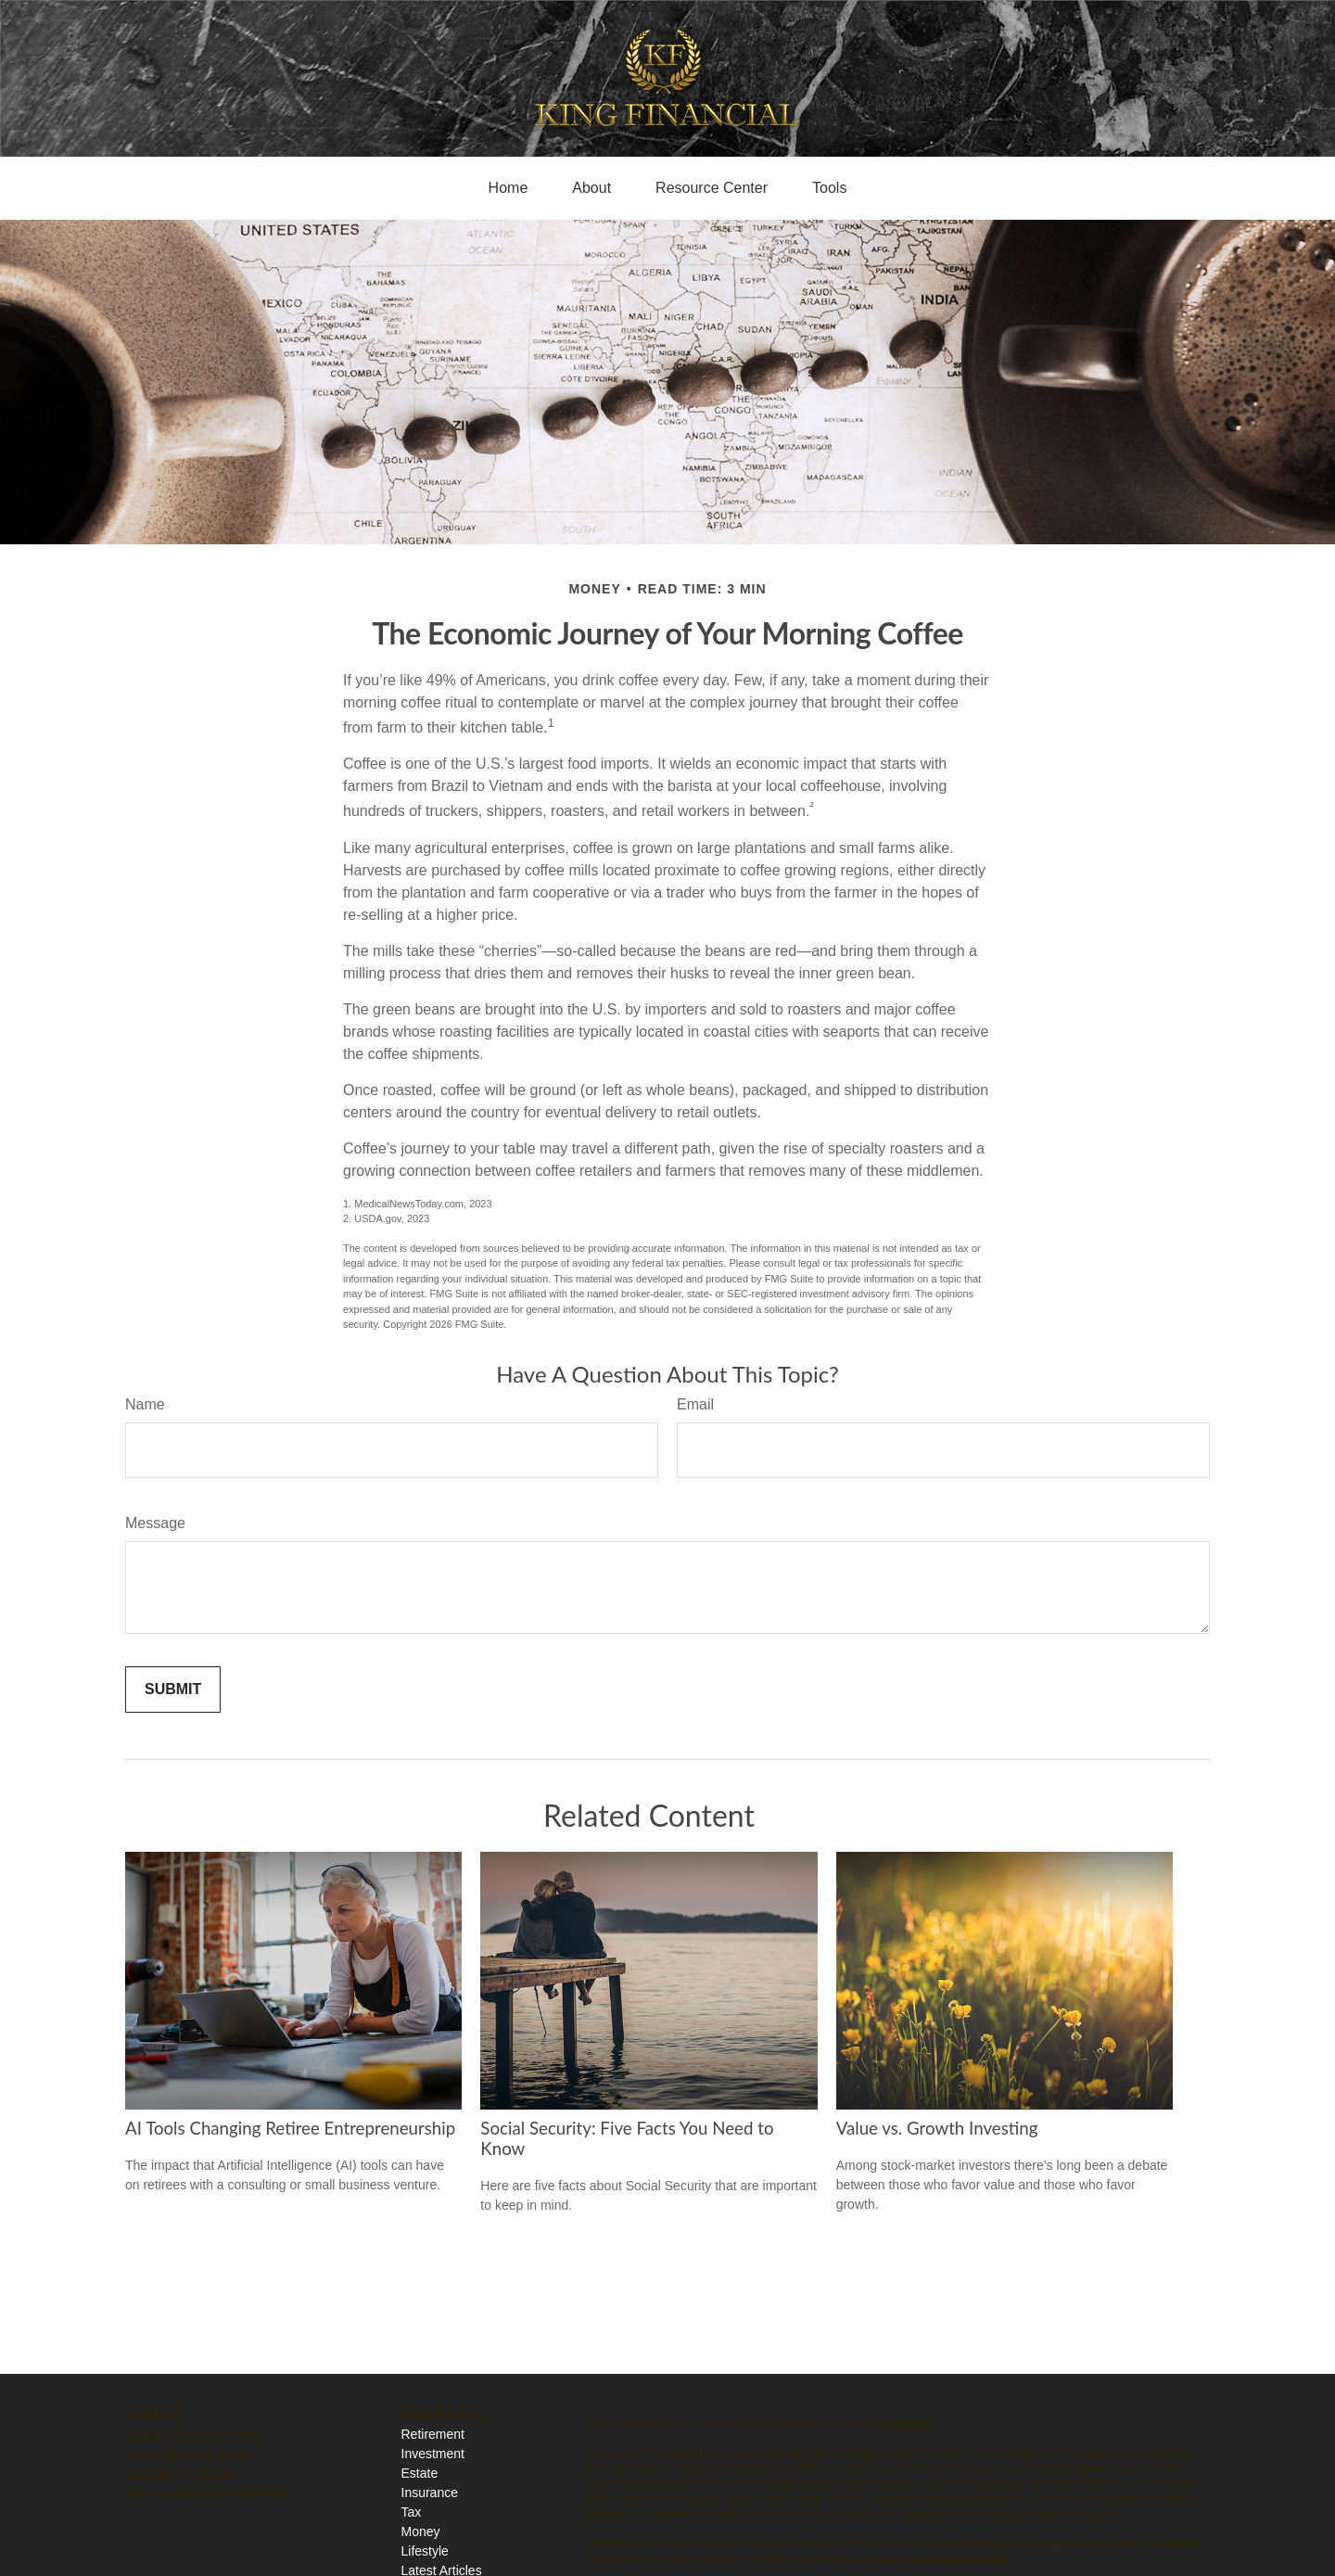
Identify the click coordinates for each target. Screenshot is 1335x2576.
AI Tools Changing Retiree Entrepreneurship (290, 2128)
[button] (508, 188)
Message (155, 1523)
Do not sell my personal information (929, 2558)
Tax (411, 2512)
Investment (432, 2453)
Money (420, 2531)
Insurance (429, 2492)
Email (695, 1404)
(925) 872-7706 (215, 2436)
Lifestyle (425, 2551)
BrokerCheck (905, 2423)
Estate (420, 2473)
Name (145, 1404)
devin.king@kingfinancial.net (207, 2492)
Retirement (432, 2434)
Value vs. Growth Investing (937, 2128)
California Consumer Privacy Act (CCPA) (1050, 2542)
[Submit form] (173, 1689)
